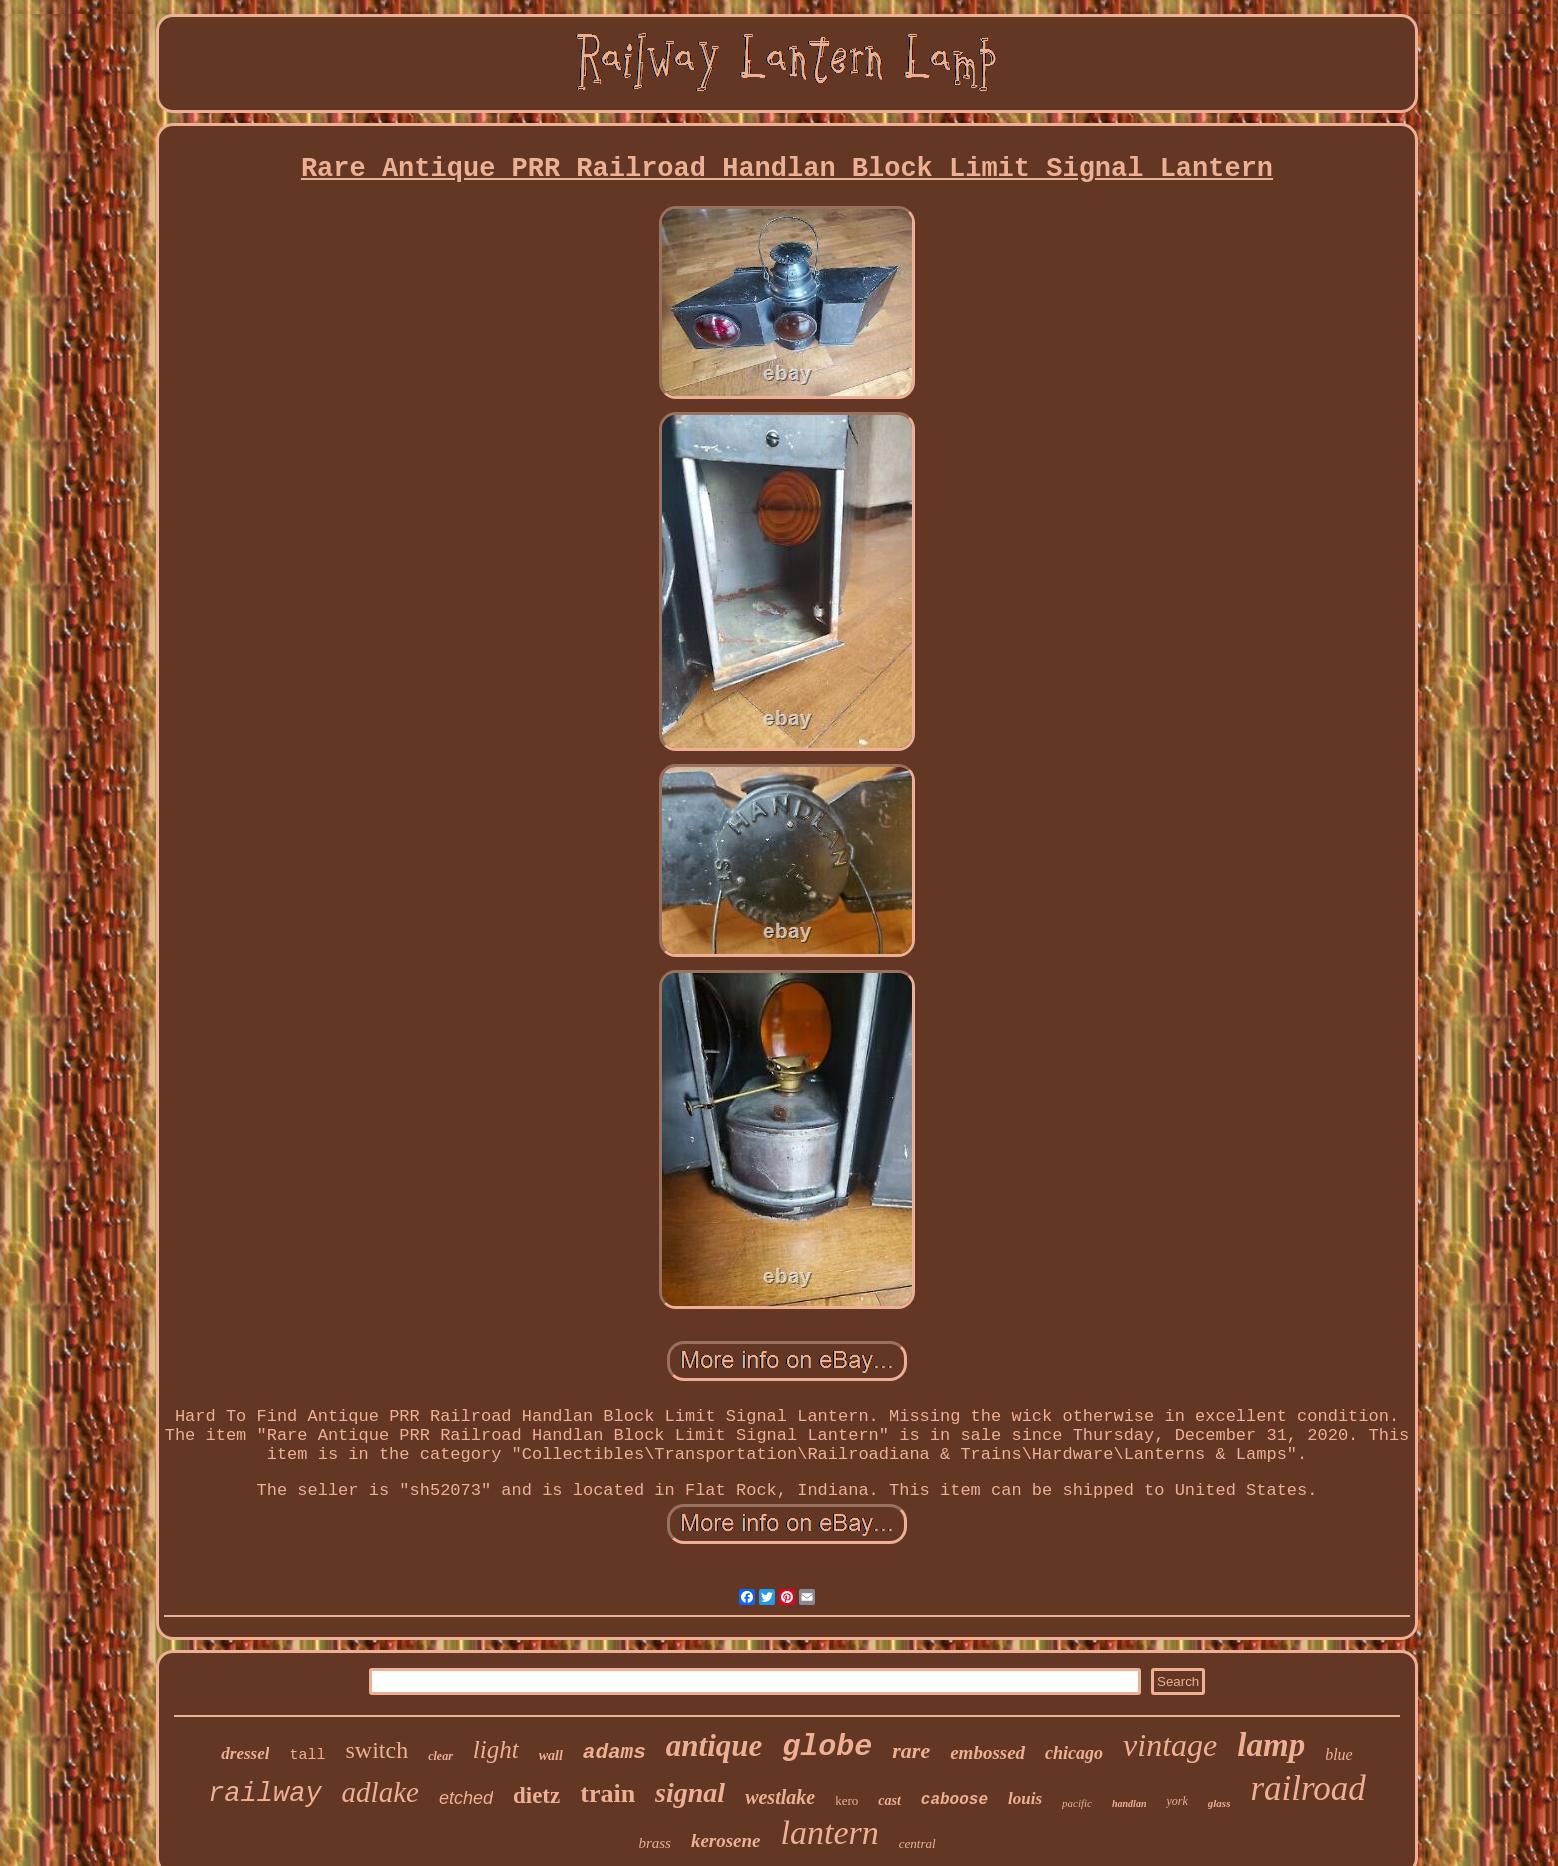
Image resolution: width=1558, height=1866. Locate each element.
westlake (780, 1797)
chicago (1074, 1753)
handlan (1129, 1803)
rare (911, 1750)
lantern (830, 1832)
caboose (954, 1800)
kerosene (726, 1840)
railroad (1307, 1788)
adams (614, 1752)
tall (307, 1755)
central (917, 1843)
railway (264, 1794)
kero (846, 1800)
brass (654, 1843)
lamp (1271, 1745)
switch (376, 1750)
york (1176, 1801)
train (607, 1793)
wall (551, 1755)
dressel (245, 1753)
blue (1339, 1754)
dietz (536, 1795)
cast (889, 1800)
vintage (1170, 1745)
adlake (380, 1792)
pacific (1077, 1803)
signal (690, 1792)
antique (714, 1745)
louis (1025, 1798)
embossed (987, 1752)
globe (827, 1747)
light (496, 1749)
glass (1219, 1803)
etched (466, 1798)
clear (440, 1756)
